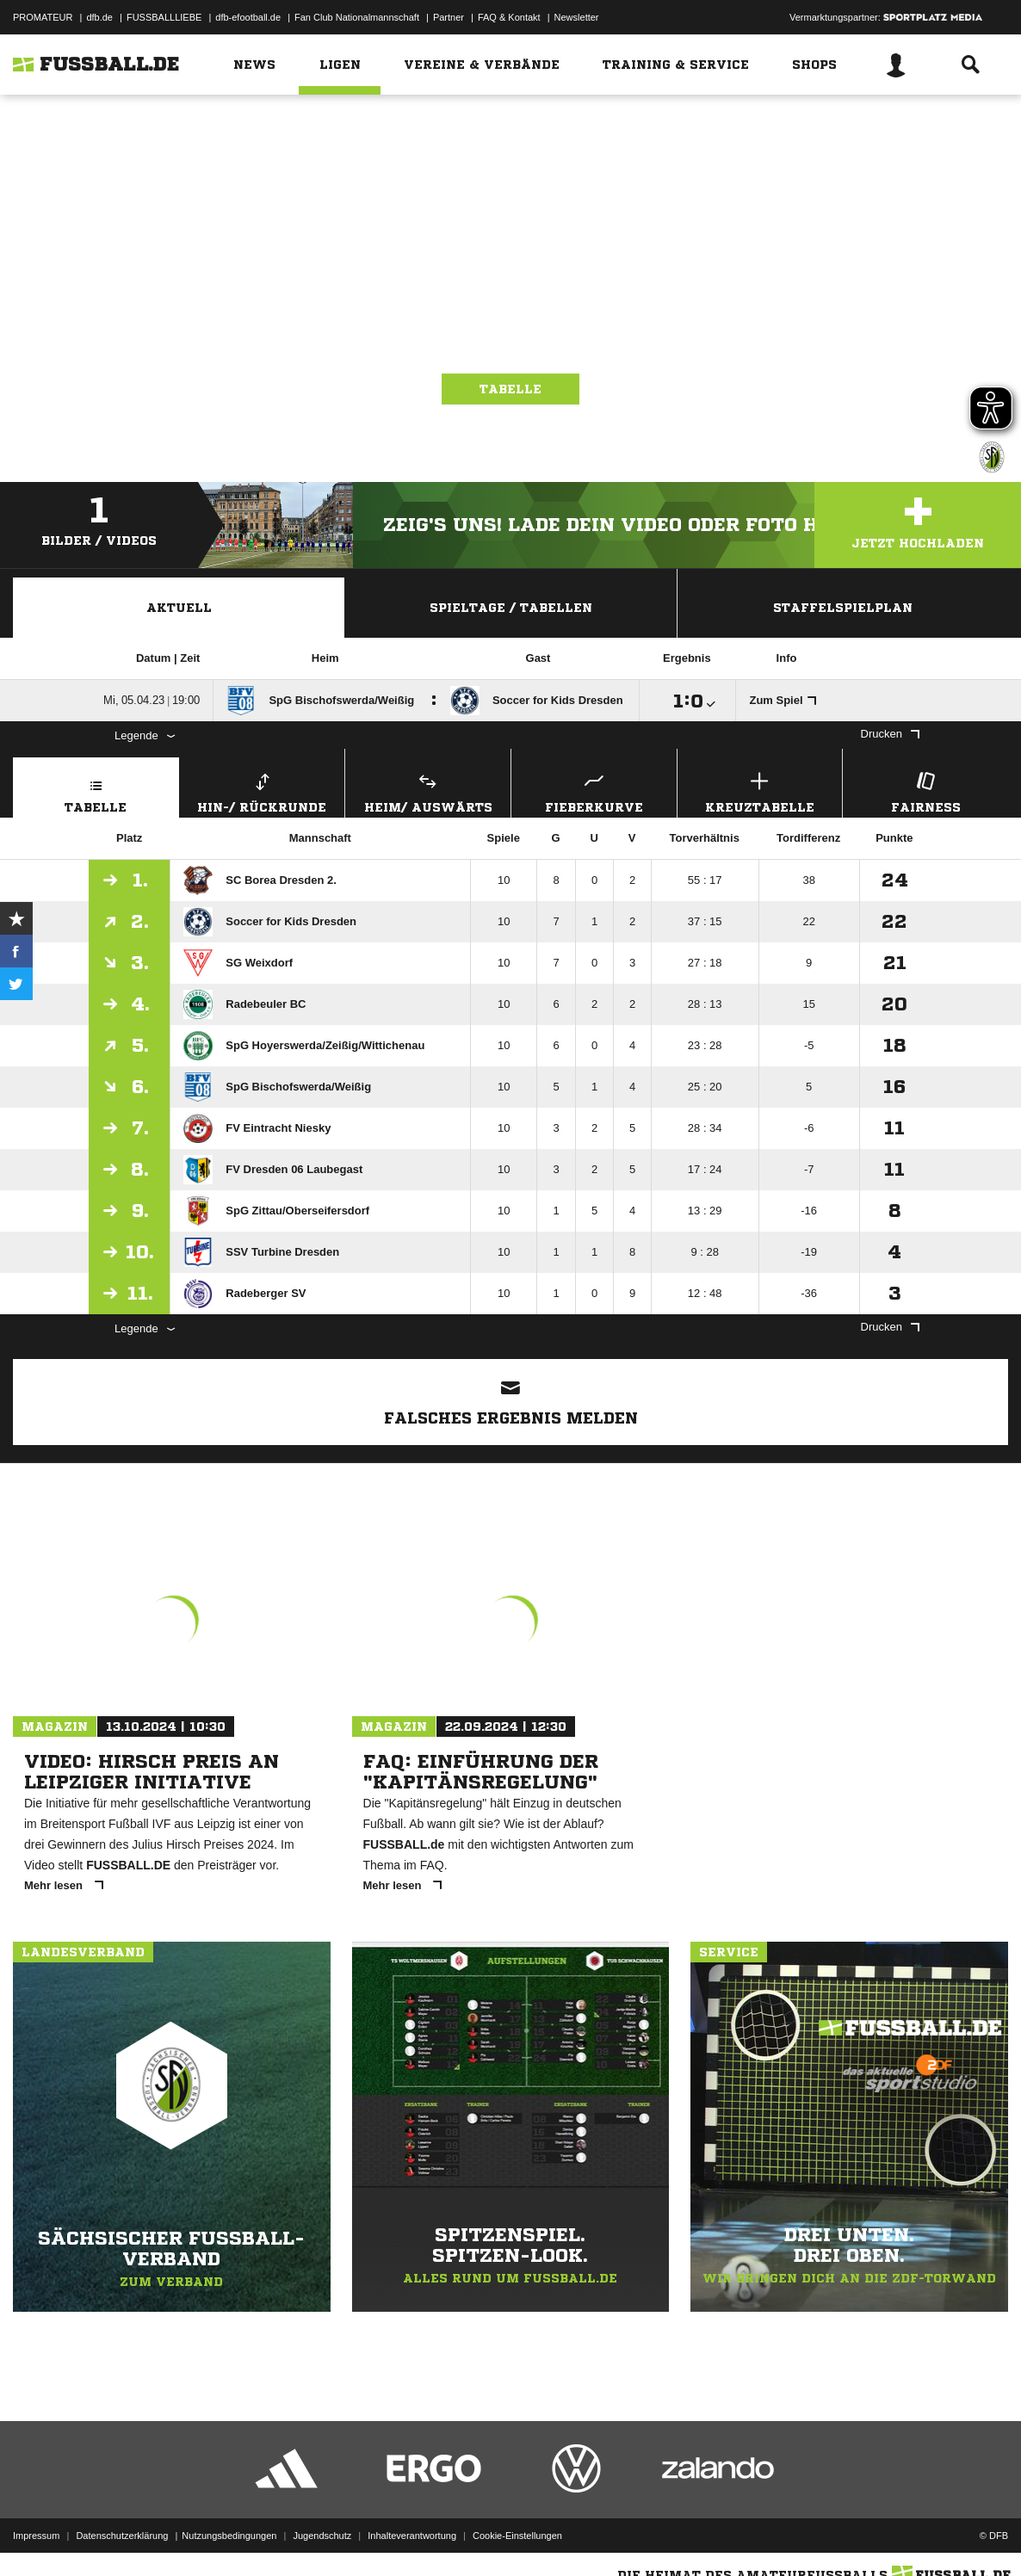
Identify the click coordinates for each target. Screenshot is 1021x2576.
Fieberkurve (594, 790)
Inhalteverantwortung (412, 2535)
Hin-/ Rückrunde (263, 790)
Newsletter (576, 17)
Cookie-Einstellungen (517, 2535)
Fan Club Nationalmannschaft (356, 17)
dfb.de (99, 17)
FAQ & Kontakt (509, 17)
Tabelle (510, 389)
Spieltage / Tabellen (511, 608)
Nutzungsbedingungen (229, 2535)
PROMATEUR (42, 17)
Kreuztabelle (760, 790)
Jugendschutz (322, 2535)
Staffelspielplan (843, 608)
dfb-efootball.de (248, 17)
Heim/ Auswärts (428, 790)
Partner (448, 17)
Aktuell (179, 608)
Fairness (925, 790)
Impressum (36, 2535)
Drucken (890, 733)
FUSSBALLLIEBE (164, 17)
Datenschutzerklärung (122, 2535)
